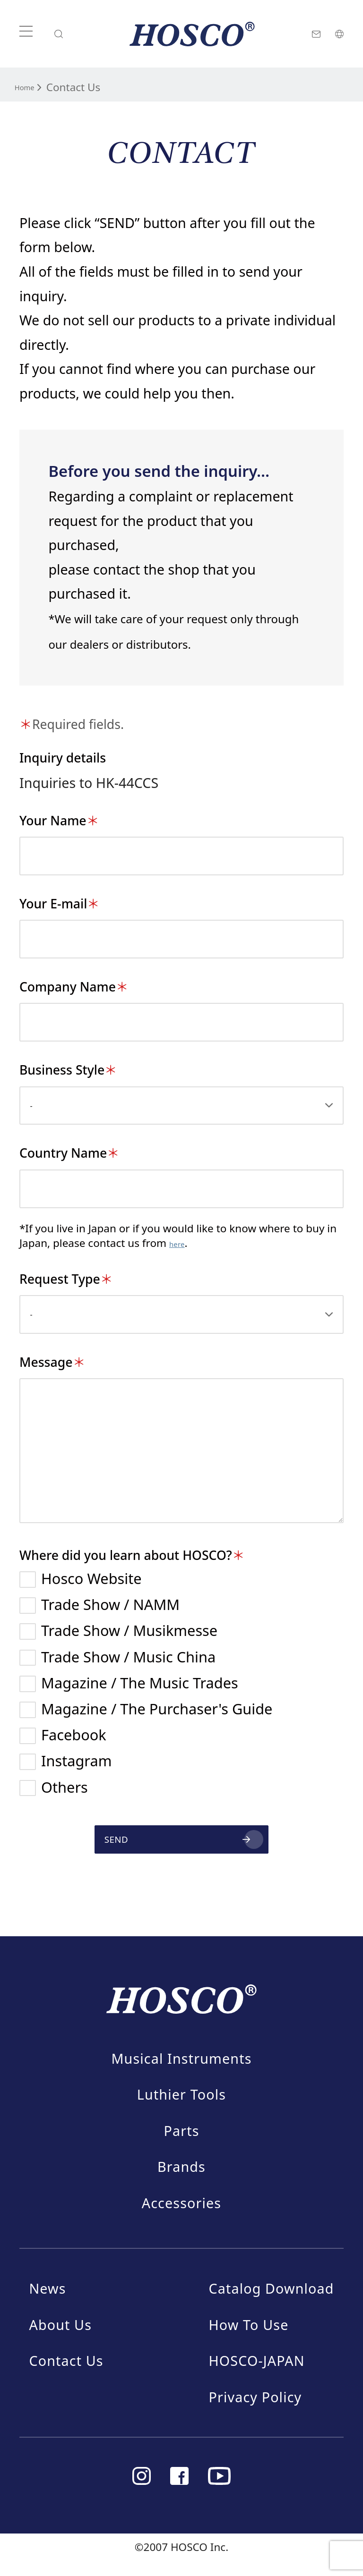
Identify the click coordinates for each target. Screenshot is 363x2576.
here (181, 1243)
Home (30, 86)
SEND (81, 1846)
